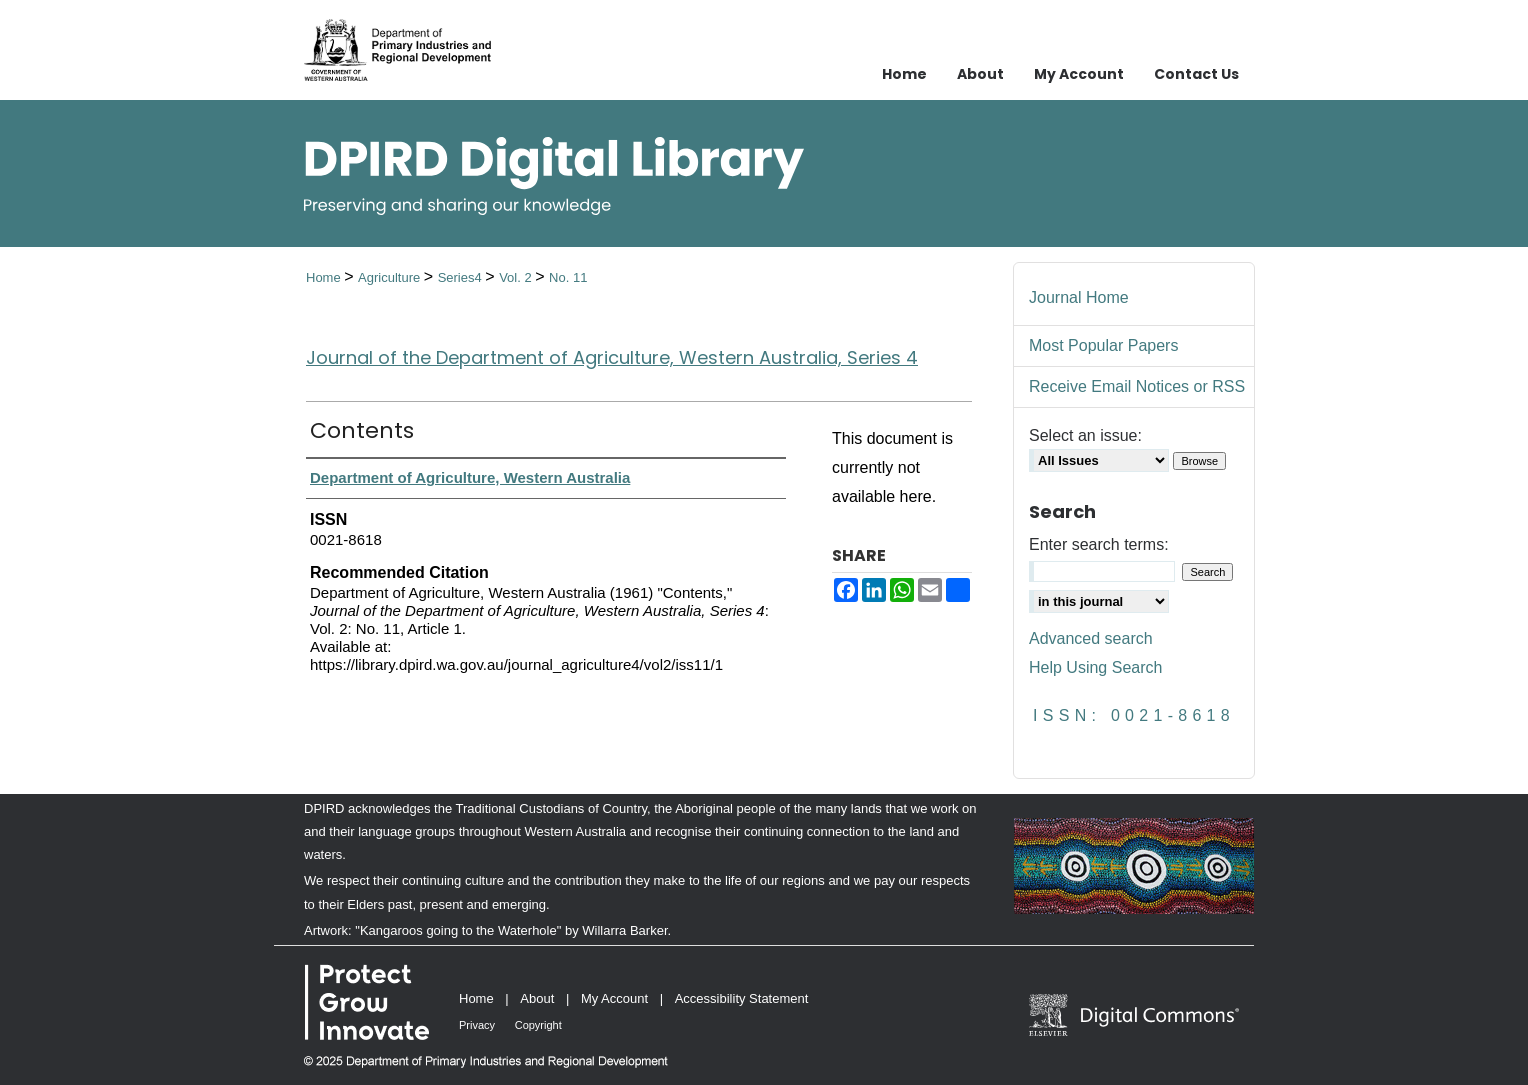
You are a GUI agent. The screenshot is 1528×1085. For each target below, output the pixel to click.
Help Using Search (1095, 667)
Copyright (538, 1025)
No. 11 (568, 277)
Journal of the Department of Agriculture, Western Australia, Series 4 (612, 357)
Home (325, 277)
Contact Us (1196, 74)
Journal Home (1079, 297)
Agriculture (391, 277)
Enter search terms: (1099, 544)
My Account (614, 998)
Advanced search (1091, 638)
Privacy (477, 1025)
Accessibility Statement (742, 998)
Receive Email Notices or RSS (1137, 386)
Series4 (462, 277)
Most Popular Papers (1103, 345)
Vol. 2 (517, 277)
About (537, 998)
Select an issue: (1085, 435)
